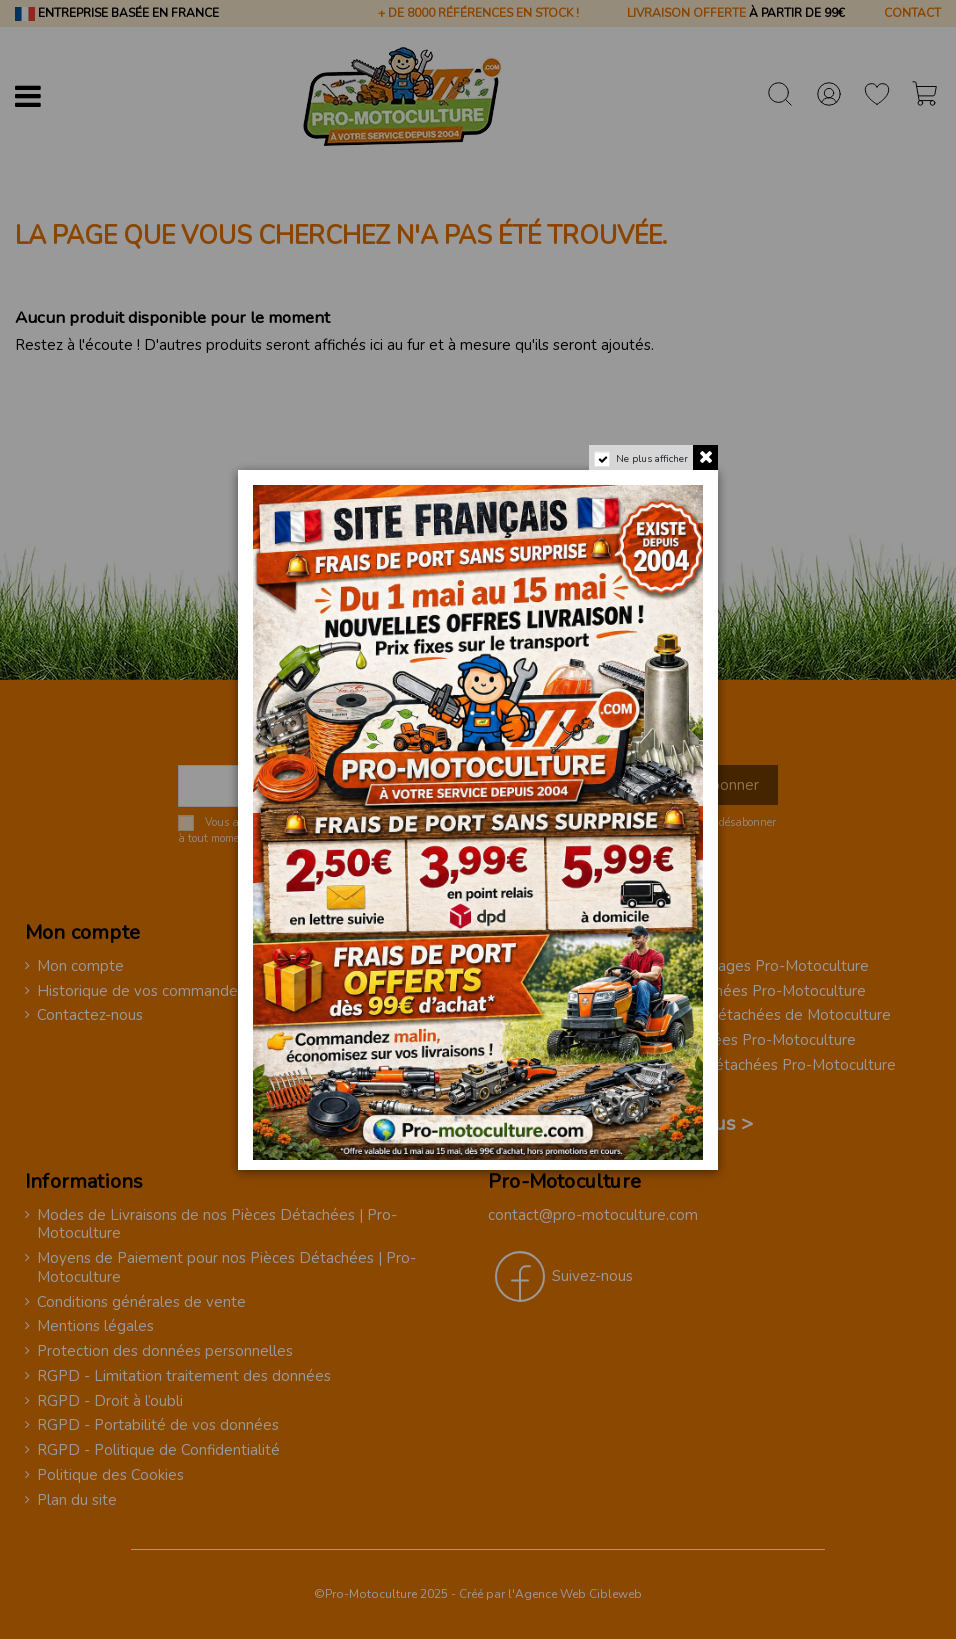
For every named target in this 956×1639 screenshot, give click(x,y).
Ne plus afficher (652, 459)
